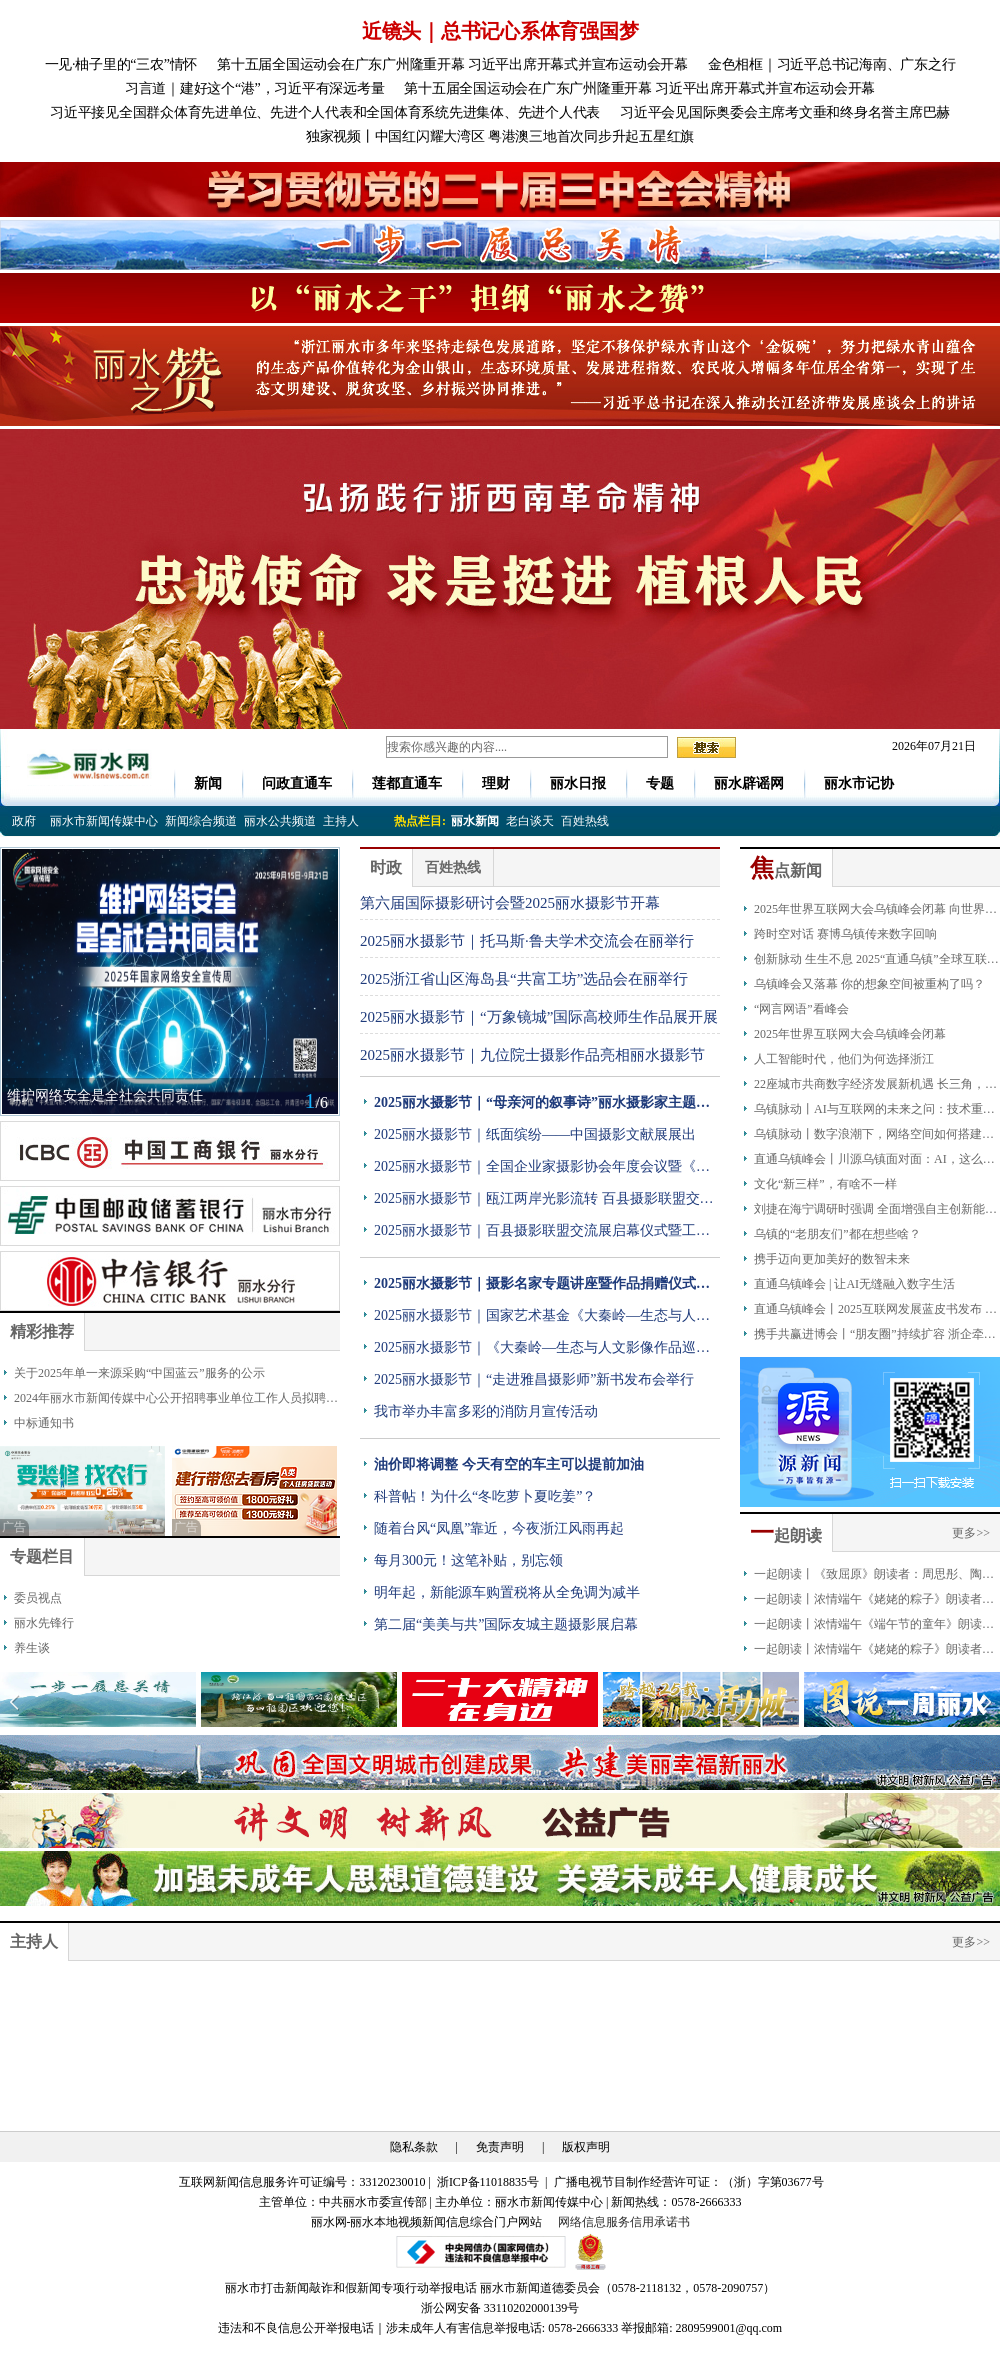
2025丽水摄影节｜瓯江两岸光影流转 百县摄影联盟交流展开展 (544, 1203)
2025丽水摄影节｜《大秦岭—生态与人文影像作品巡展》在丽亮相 (535, 1352)
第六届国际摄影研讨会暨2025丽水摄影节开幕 (510, 903)
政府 (24, 821)
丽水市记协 (859, 783)
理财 (496, 783)
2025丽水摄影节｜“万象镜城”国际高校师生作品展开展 (539, 1017)
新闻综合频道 (201, 821)
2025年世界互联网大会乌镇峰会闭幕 (850, 1034)
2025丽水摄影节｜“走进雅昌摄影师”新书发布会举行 (534, 1379)
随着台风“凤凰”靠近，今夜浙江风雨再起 (499, 1528)
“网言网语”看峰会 (801, 1009)
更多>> (971, 1533)
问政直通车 (297, 783)
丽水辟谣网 (749, 783)
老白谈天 (530, 821)
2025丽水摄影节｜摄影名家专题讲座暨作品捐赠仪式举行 (542, 1288)
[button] (986, 1702)
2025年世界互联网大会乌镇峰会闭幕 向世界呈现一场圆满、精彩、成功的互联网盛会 (875, 912)
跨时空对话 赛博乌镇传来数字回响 (845, 934)
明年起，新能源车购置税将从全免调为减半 (507, 1592)
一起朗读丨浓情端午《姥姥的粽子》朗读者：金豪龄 (874, 1602)
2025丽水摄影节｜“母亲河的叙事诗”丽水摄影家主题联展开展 (542, 1107)
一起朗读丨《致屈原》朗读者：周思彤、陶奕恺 (874, 1577)
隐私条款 (414, 2147)
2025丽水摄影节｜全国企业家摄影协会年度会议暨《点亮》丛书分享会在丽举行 (542, 1171)
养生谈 (32, 1648)
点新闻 (786, 870)
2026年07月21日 (928, 746)
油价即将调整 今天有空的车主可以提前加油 (509, 1464)
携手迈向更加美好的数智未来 (832, 1259)
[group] (500, 189)
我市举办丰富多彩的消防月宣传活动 (486, 1411)
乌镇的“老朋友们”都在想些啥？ (837, 1234)
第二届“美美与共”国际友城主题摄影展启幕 (506, 1624)
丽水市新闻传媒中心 (104, 821)
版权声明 (586, 2147)
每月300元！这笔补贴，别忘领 (468, 1560)
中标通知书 (44, 1423)
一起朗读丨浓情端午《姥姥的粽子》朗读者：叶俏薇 (874, 1652)
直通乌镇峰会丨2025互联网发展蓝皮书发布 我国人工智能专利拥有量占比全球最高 (875, 1312)
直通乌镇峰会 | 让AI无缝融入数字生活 (854, 1284)
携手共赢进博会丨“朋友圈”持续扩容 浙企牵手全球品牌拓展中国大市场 (875, 1337)
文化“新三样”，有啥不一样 (825, 1184)
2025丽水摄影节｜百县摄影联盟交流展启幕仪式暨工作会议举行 (542, 1235)
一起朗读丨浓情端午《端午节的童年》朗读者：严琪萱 (868, 1627)
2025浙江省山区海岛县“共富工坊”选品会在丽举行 (524, 979)
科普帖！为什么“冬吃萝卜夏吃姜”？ (485, 1496)
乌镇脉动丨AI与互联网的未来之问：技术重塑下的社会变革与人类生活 (874, 1112)
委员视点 (38, 1598)
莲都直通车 (407, 783)
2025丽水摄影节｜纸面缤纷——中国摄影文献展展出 (535, 1134)
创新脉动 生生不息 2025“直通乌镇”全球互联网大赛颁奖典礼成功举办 (876, 962)
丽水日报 (578, 783)
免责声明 (500, 2147)
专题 (660, 783)
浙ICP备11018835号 (489, 2182)
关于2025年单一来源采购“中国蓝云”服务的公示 (139, 1373)
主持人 (341, 821)
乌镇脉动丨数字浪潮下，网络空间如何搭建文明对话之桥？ (874, 1137)
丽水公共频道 (280, 821)
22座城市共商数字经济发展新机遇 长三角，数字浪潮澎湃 (875, 1087)
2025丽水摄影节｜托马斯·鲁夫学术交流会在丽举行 (527, 941)
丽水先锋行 (44, 1623)
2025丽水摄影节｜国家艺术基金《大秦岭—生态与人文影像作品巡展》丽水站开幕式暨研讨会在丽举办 (542, 1320)
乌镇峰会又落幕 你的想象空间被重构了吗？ (869, 984)
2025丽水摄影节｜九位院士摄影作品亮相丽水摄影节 (532, 1055)
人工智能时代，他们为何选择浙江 (844, 1059)
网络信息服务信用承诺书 (624, 2222)
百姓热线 (585, 821)
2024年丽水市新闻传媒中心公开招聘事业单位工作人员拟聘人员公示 (176, 1401)
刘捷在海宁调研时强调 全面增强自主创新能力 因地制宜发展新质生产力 (875, 1212)
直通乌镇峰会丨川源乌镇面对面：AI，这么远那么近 (874, 1162)
